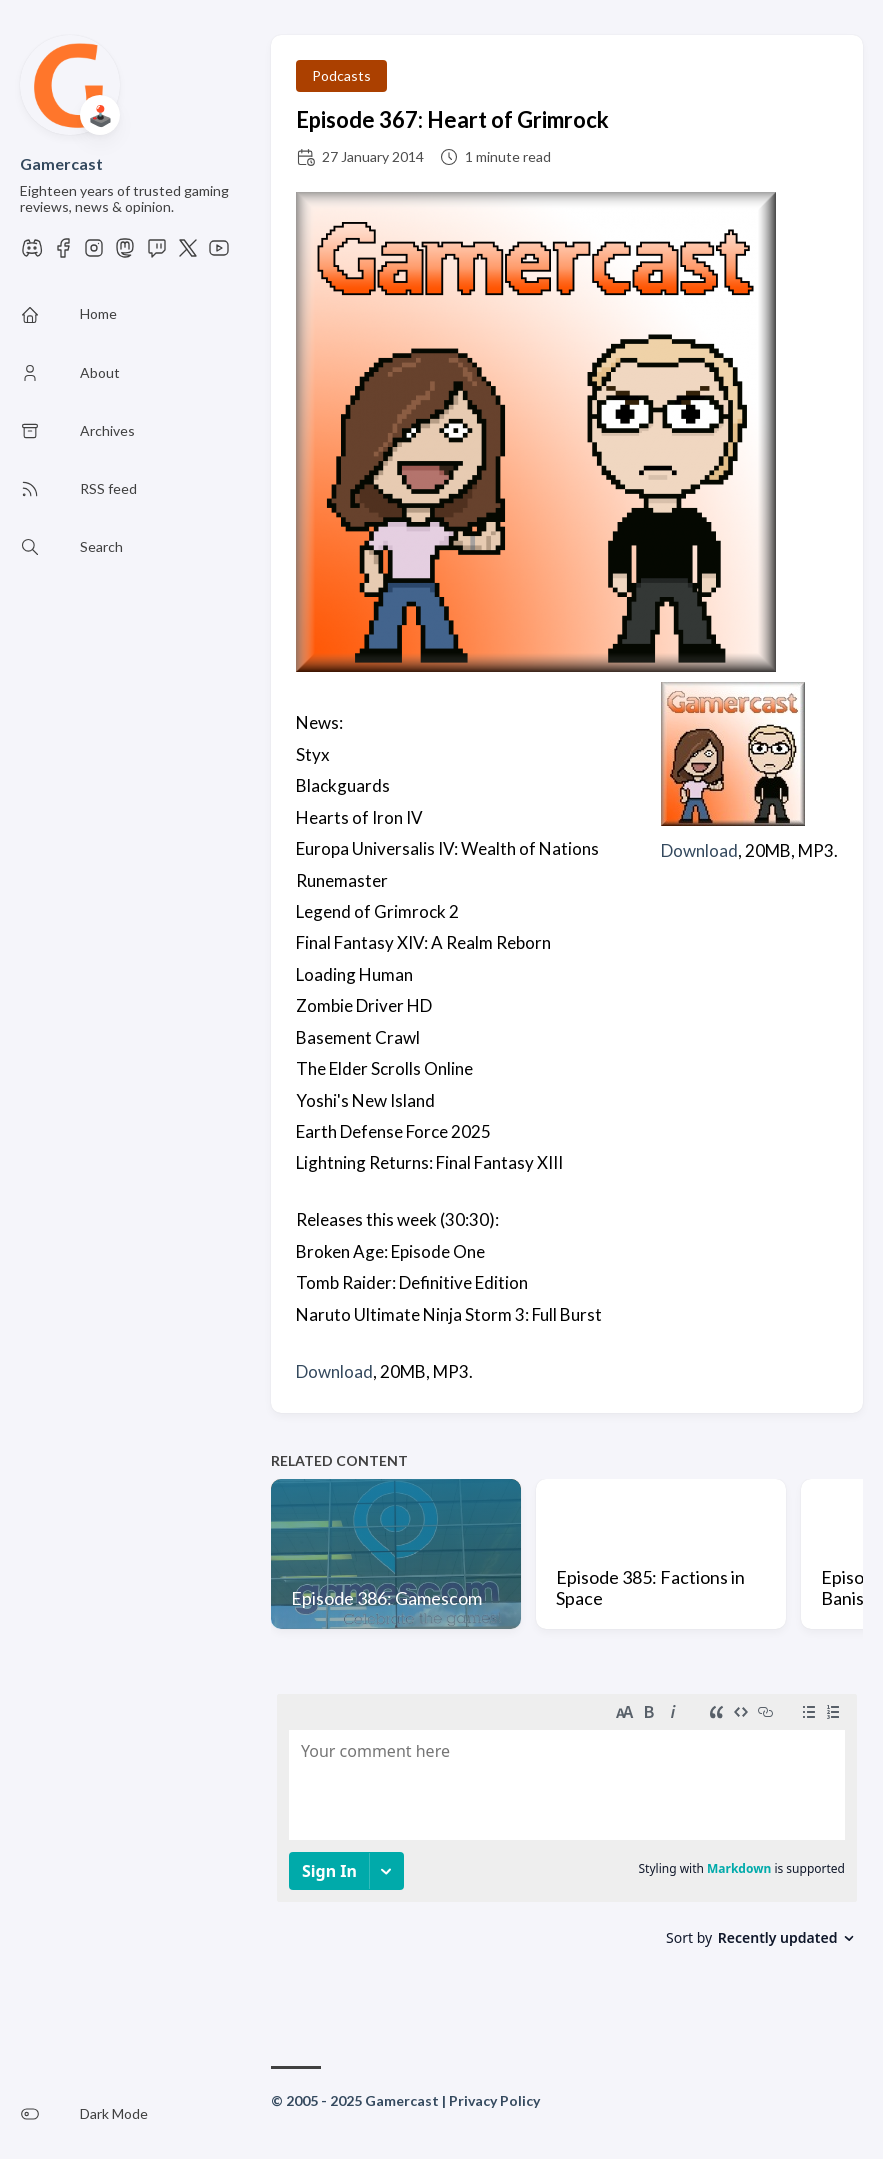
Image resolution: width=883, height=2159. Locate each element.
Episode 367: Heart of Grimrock (452, 119)
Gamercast (61, 163)
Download (699, 850)
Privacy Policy (494, 2100)
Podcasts (341, 75)
